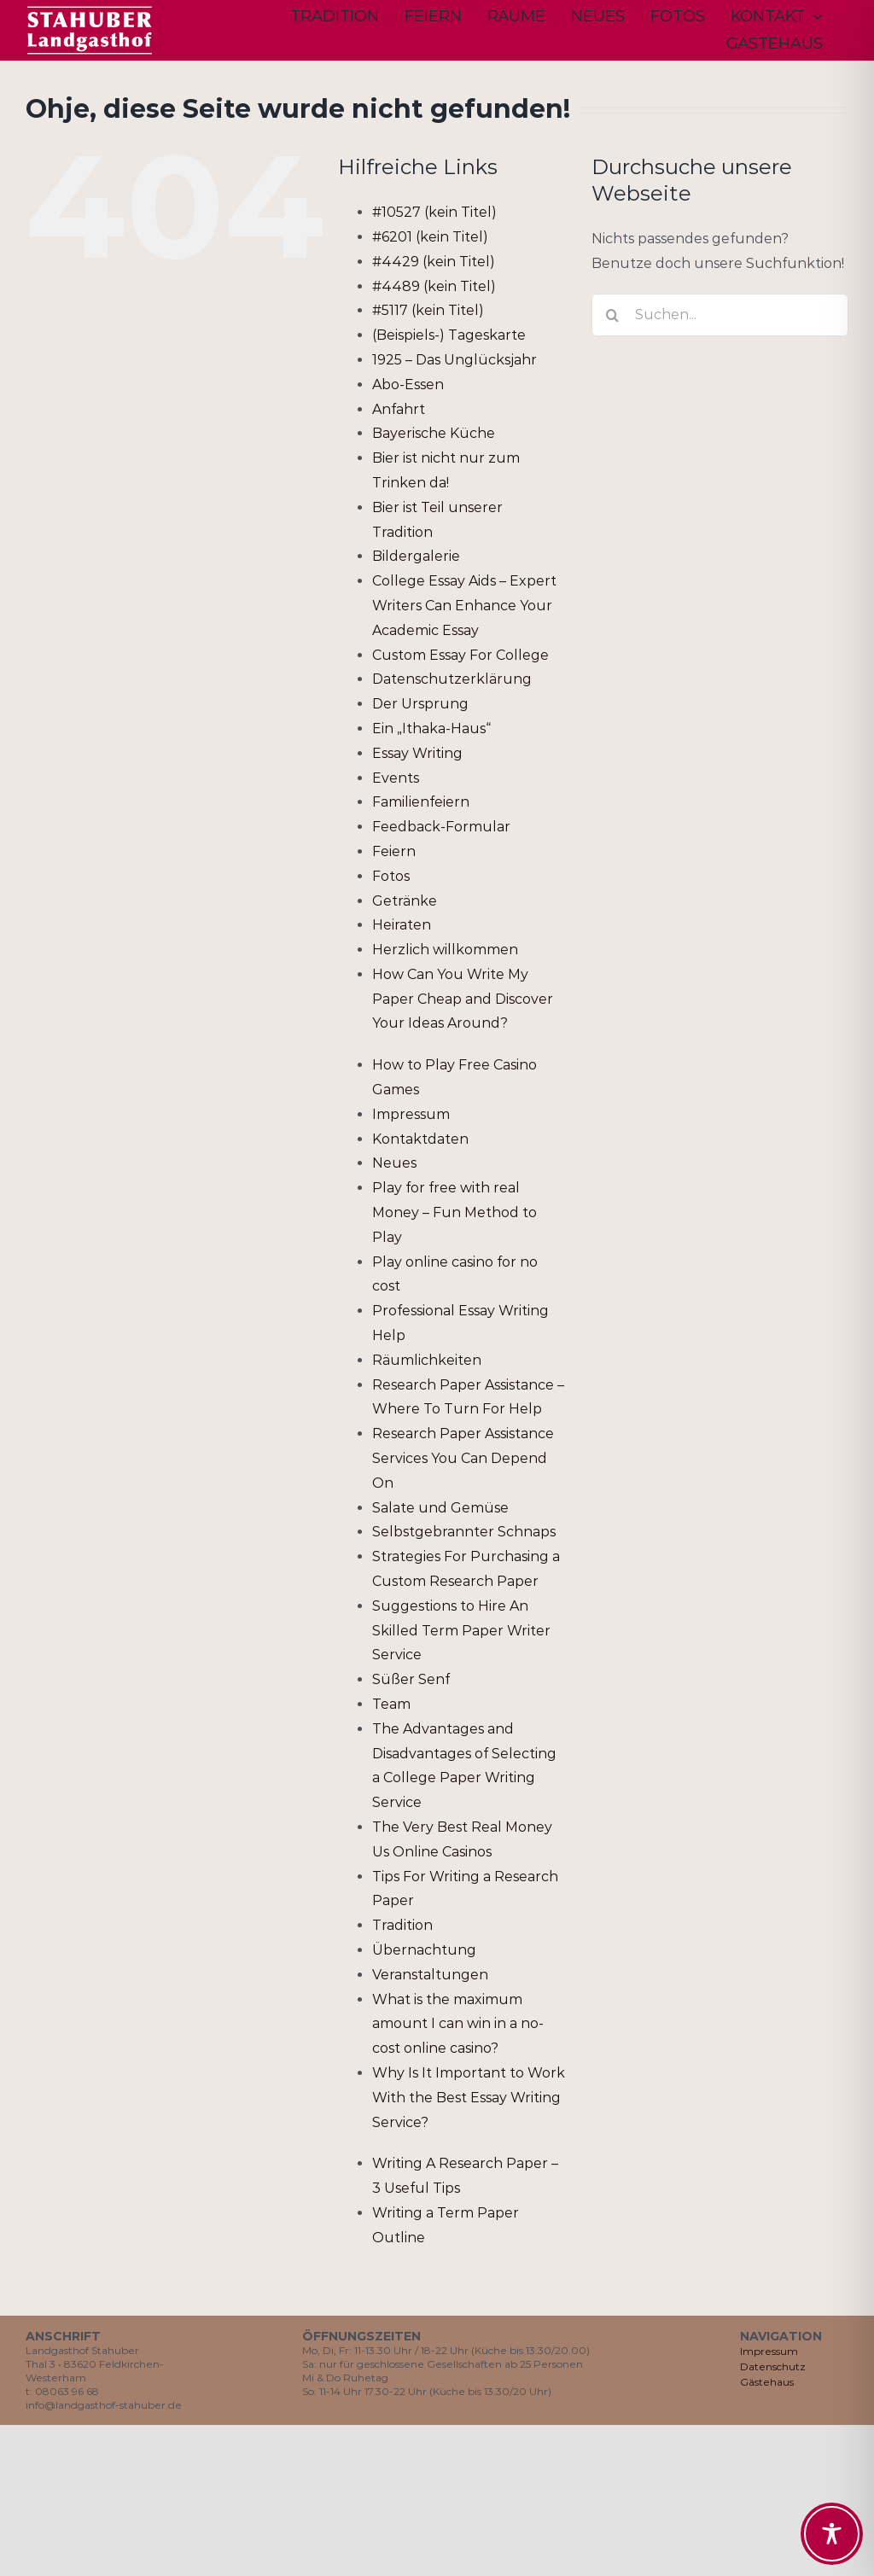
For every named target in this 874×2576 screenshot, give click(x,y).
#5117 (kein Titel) (428, 310)
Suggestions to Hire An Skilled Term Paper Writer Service (461, 1631)
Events (395, 778)
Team (391, 1704)
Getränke (404, 901)
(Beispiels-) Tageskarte (449, 335)
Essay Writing (417, 753)
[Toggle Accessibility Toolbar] (831, 2533)
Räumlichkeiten (426, 1360)
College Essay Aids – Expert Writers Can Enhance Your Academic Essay (464, 605)
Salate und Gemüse (440, 1508)
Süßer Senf (411, 1679)
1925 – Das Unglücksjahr (454, 360)
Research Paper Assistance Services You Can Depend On (463, 1458)
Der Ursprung (420, 704)
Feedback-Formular (441, 827)
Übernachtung (424, 1950)
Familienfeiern (420, 802)
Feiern (394, 851)
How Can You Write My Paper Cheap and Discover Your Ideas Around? (462, 999)
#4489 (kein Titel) (434, 286)
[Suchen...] (719, 315)
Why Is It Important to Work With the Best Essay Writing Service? (468, 2097)
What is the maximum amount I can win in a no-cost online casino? (458, 2024)
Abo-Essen (408, 384)
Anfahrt (398, 409)
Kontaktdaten (420, 1139)
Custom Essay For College (460, 655)
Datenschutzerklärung (452, 679)
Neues (394, 1163)
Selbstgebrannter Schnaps (464, 1532)
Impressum (411, 1114)
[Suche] (612, 315)
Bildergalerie (416, 556)
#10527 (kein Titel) (434, 212)
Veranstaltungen (430, 1975)
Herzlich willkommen (445, 949)
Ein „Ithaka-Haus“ (431, 728)
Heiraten (401, 925)
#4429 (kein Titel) (433, 262)
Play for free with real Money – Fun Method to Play (454, 1212)
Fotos (391, 876)
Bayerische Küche (433, 433)
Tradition (402, 1925)
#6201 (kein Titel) (430, 237)
